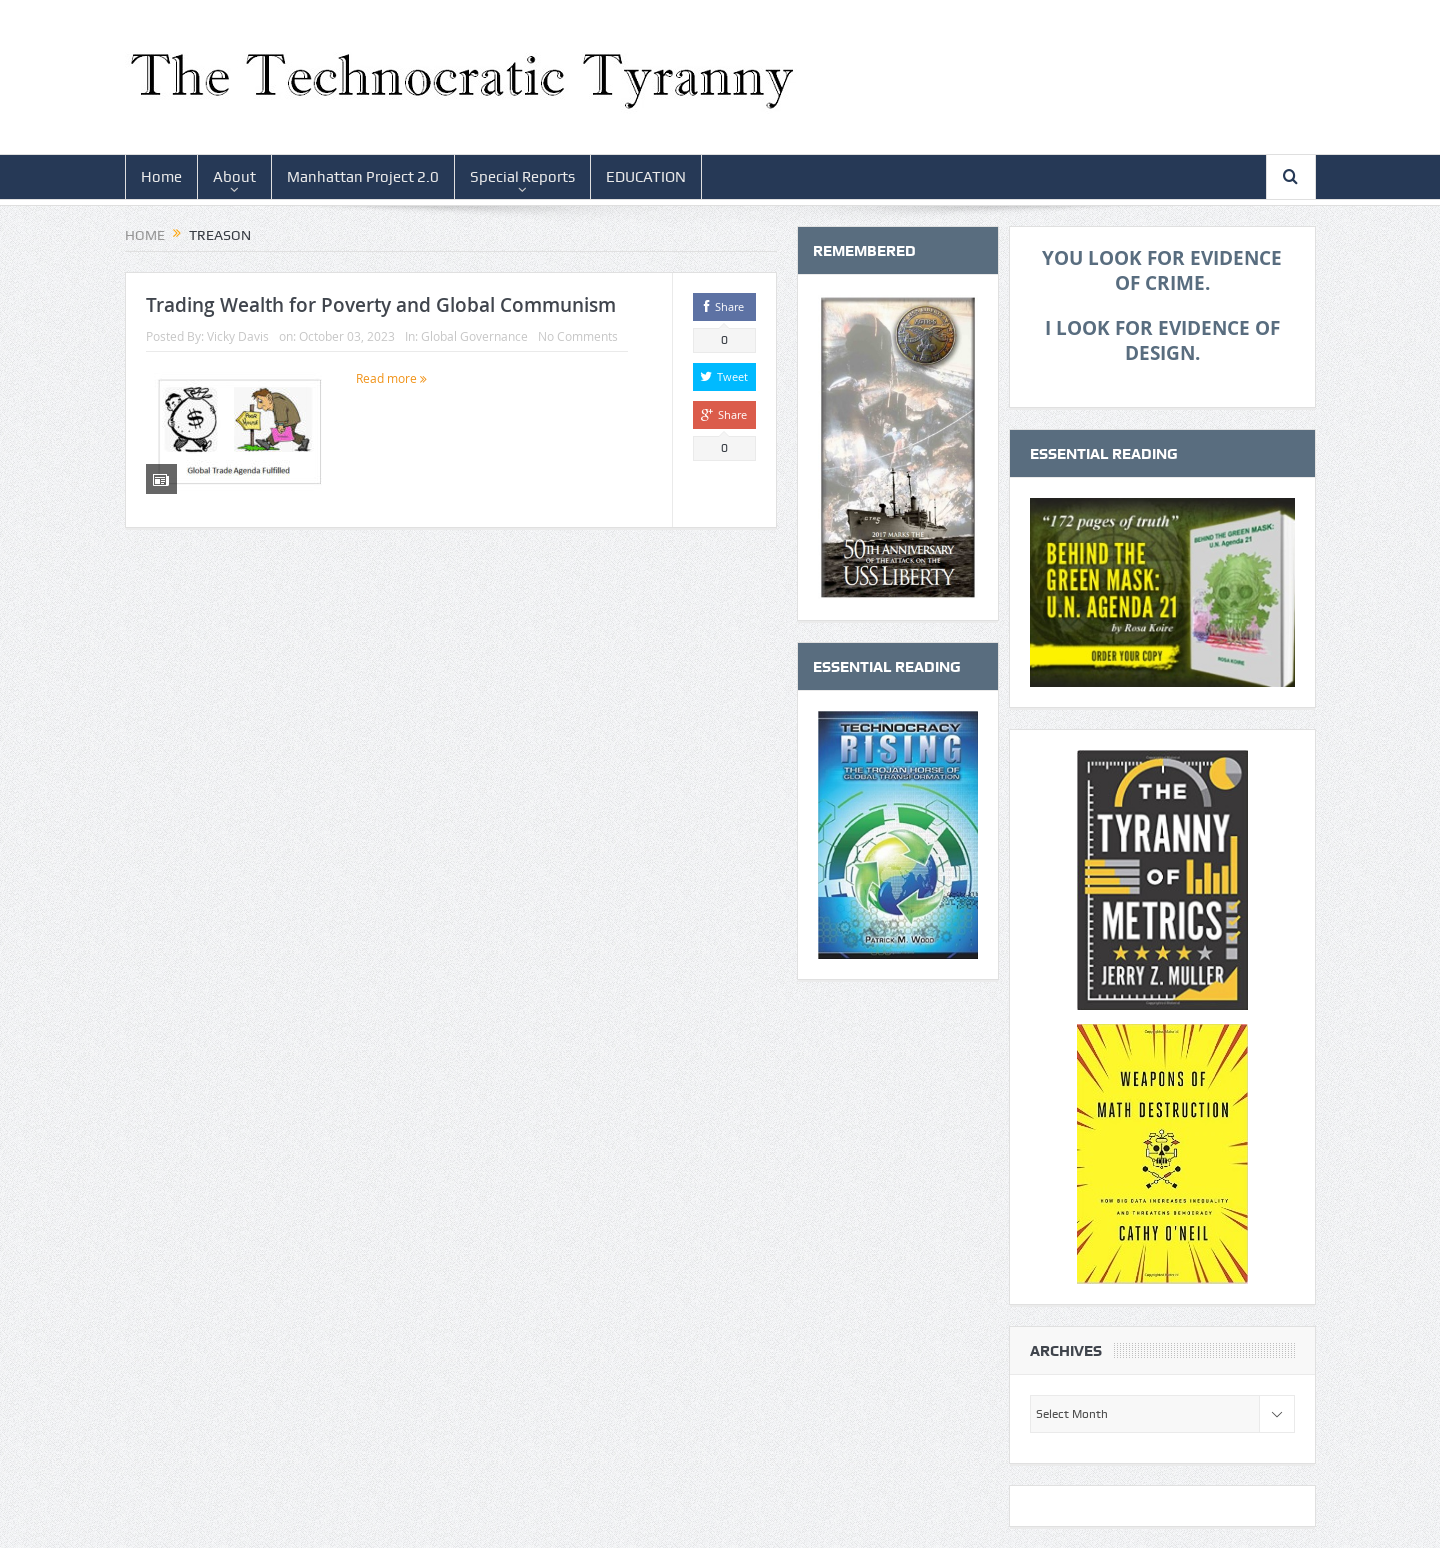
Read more (391, 378)
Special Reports (522, 177)
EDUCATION (646, 177)
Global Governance (474, 336)
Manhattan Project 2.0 (363, 177)
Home (161, 177)
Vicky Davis (238, 336)
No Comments (578, 336)
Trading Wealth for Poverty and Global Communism (381, 305)
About (234, 177)
